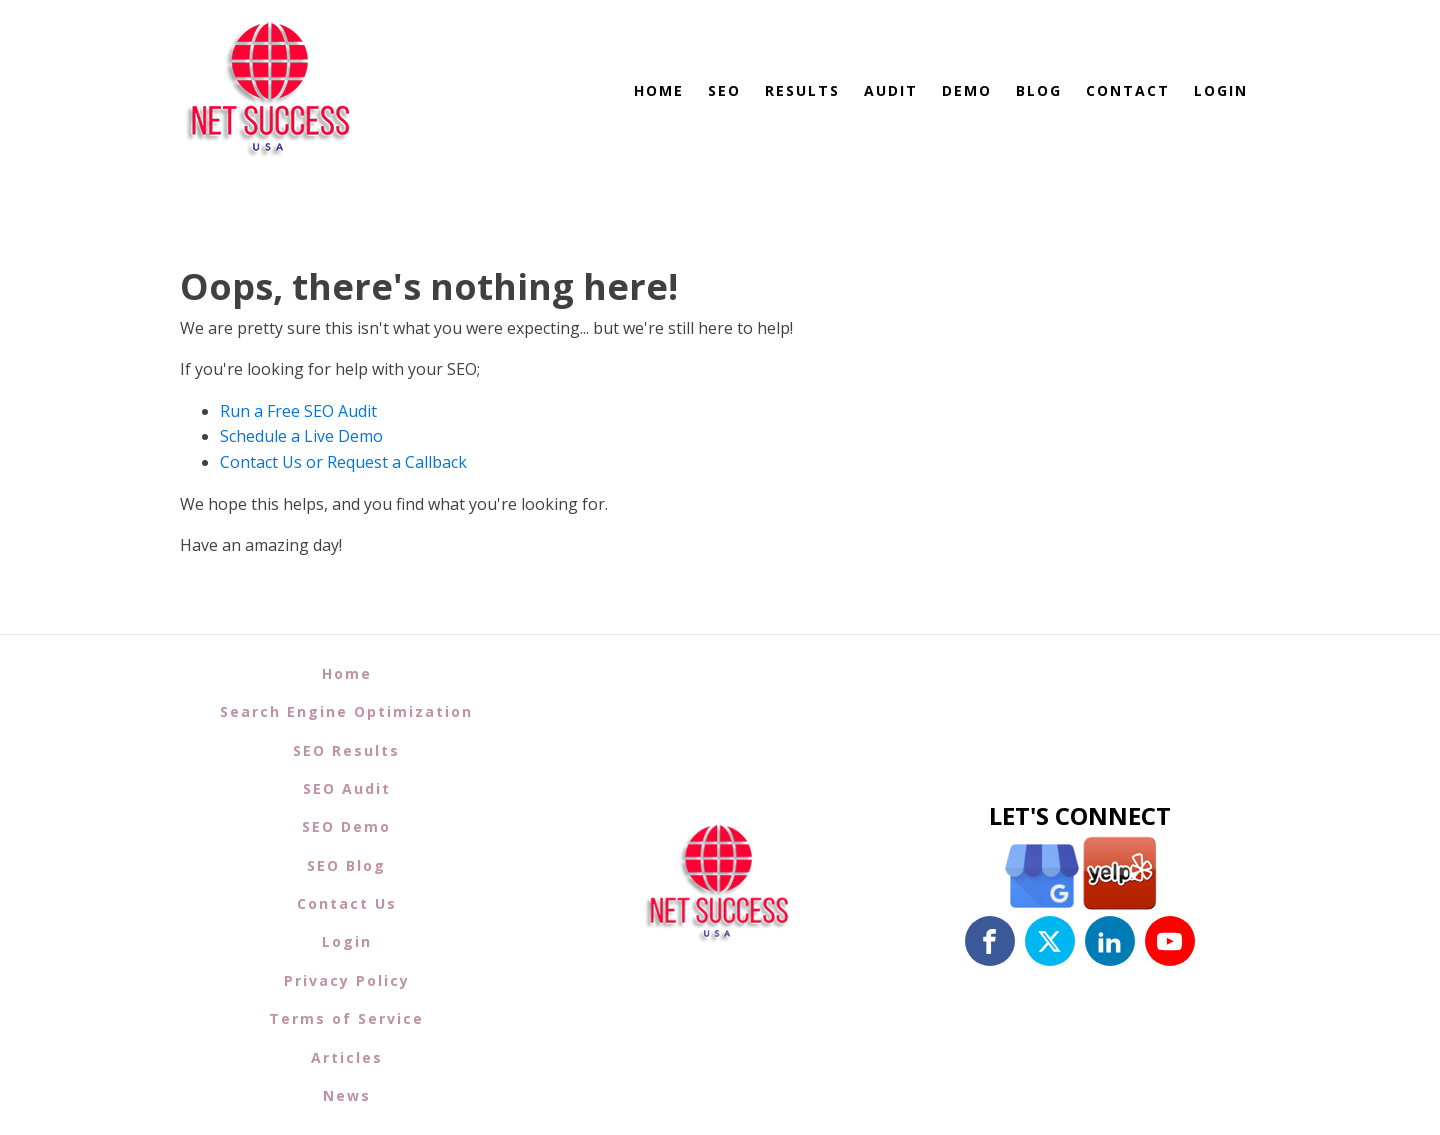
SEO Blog (346, 865)
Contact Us (347, 903)
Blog (1039, 90)
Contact (1128, 90)
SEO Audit (347, 788)
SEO (724, 90)
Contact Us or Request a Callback (343, 462)
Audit (891, 90)
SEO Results (346, 750)
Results (802, 90)
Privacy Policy (347, 980)
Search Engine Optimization (346, 711)
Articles (347, 1057)
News (347, 1095)
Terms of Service (346, 1018)
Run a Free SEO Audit (298, 411)
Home (659, 90)
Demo (967, 90)
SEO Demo (346, 826)
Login (1221, 90)
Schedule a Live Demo (301, 436)
